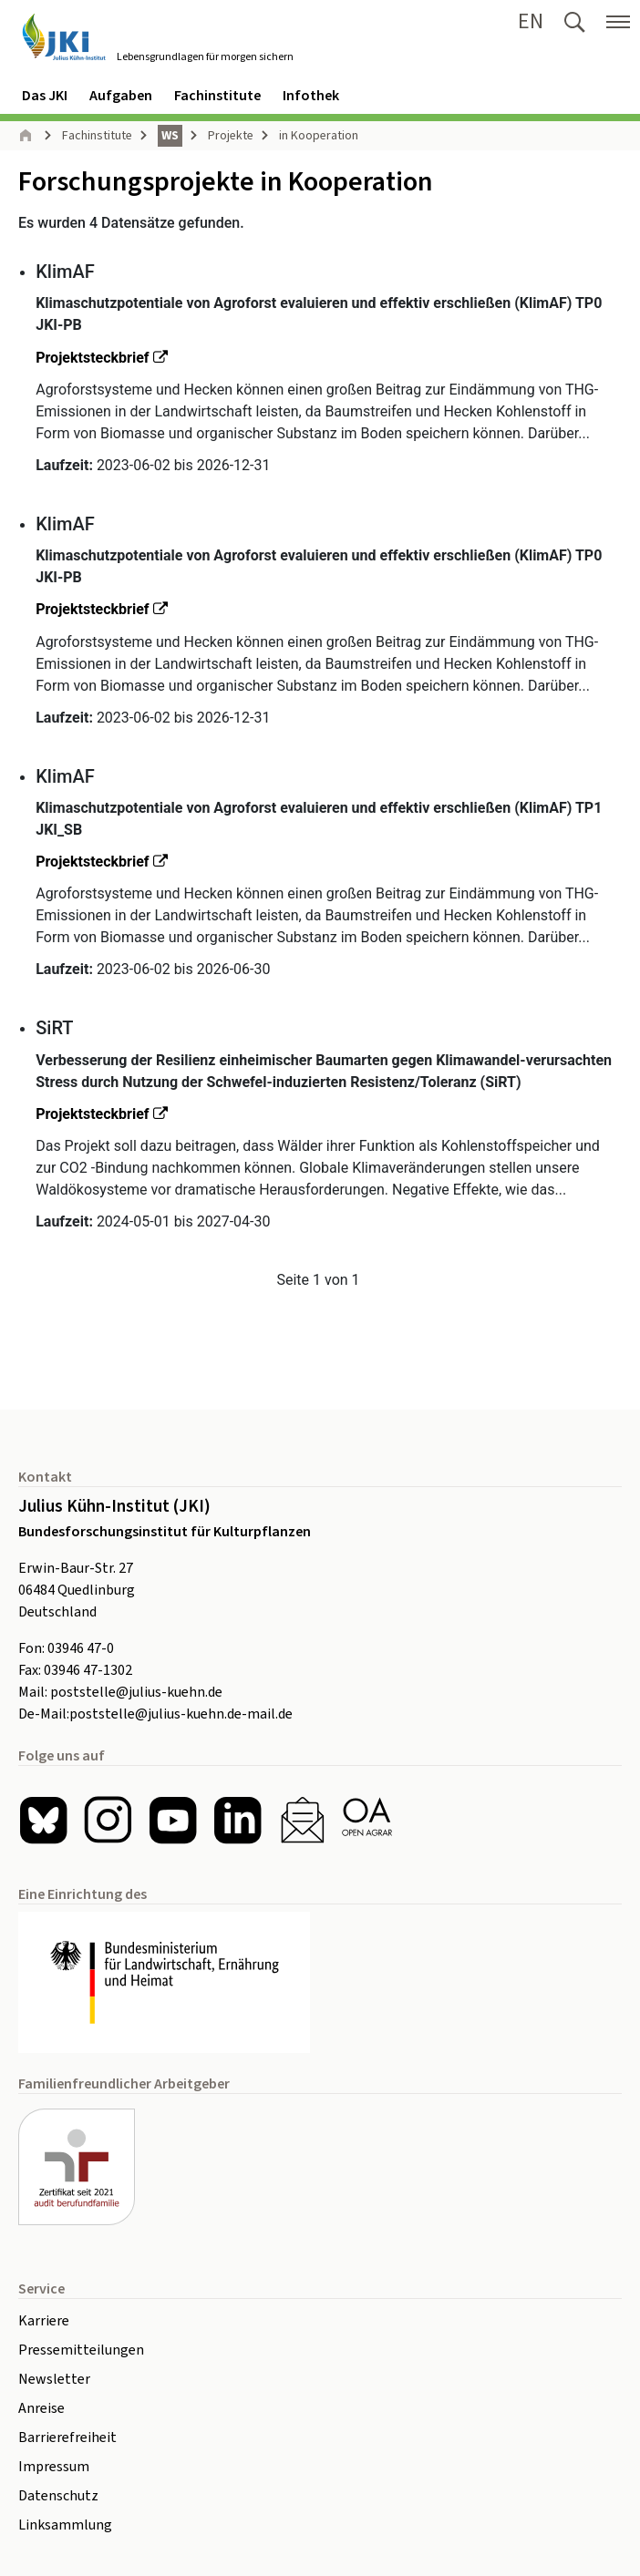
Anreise (41, 2408)
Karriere (43, 2321)
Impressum (53, 2467)
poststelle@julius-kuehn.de (136, 1692)
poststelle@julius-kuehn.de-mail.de (181, 1714)
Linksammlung (65, 2525)
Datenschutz (58, 2496)
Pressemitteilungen (81, 2350)
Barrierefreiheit (67, 2437)
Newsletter (54, 2379)
